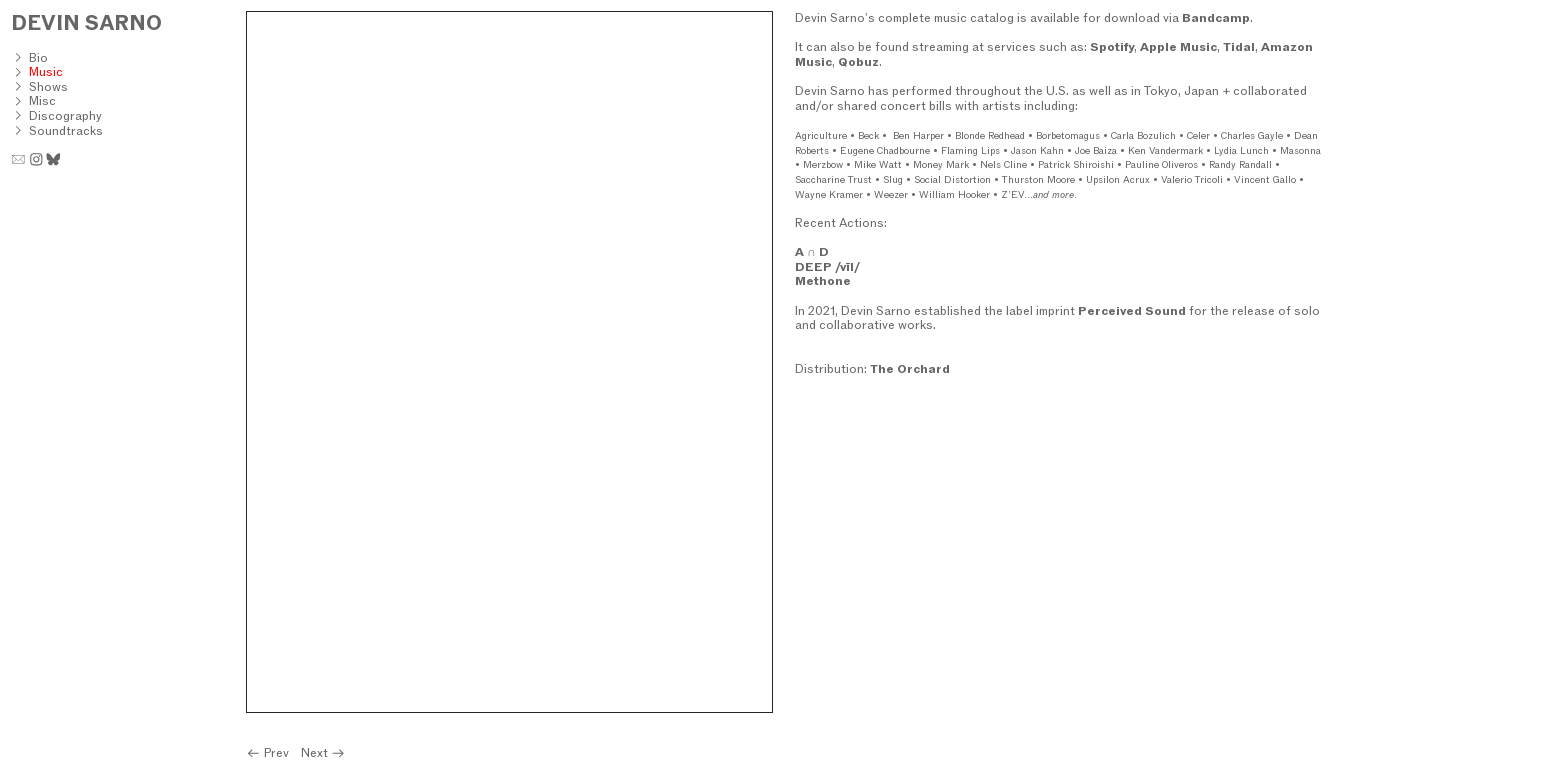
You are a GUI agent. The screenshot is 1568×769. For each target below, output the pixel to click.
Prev (269, 752)
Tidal (1239, 46)
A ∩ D (812, 251)
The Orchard (910, 368)
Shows (48, 86)
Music (46, 71)
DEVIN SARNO (86, 22)
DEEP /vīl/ (827, 266)
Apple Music (1178, 46)
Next (323, 752)
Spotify (1112, 46)
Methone (823, 280)
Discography (65, 115)
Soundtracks (66, 130)
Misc (42, 100)
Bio (38, 57)
